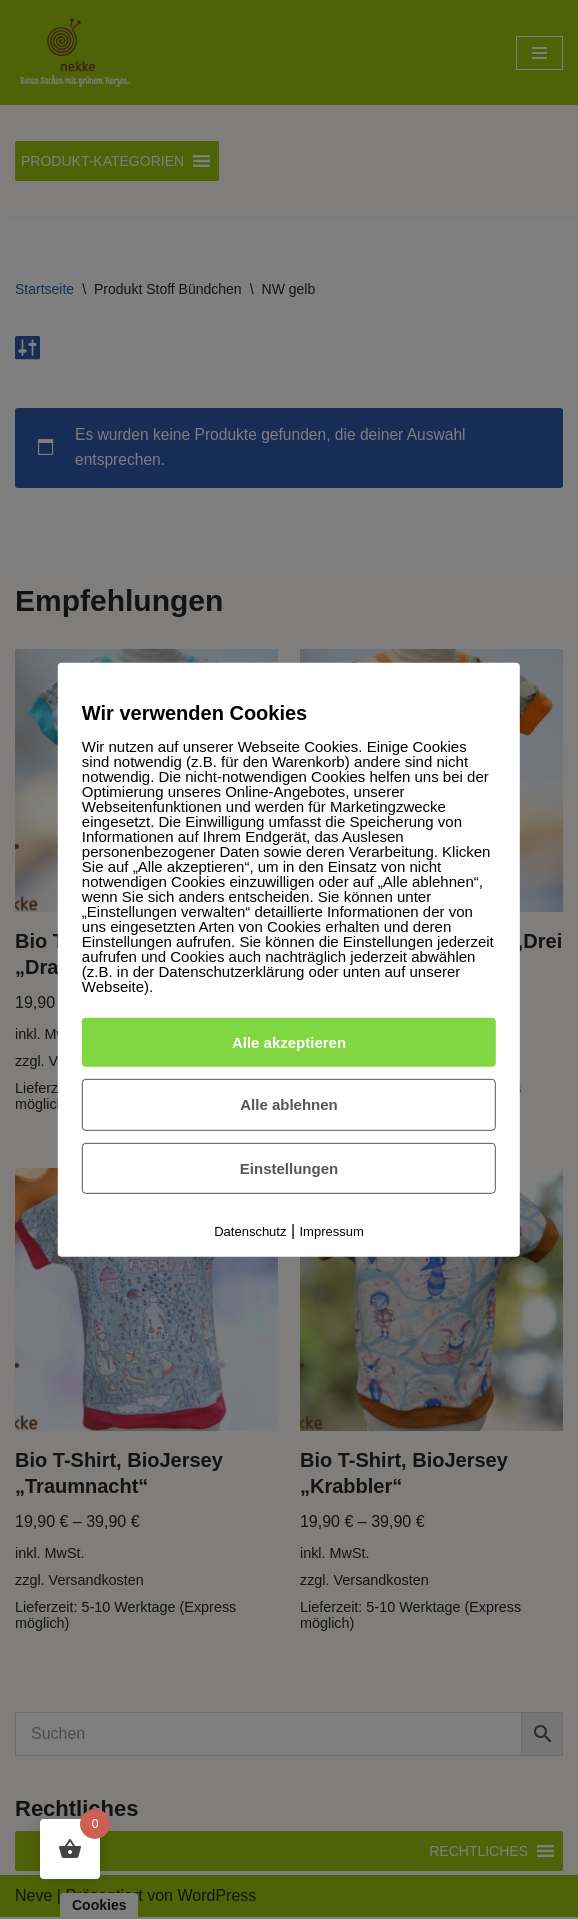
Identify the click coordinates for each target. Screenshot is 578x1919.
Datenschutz (250, 1231)
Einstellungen (289, 1168)
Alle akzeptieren (289, 1041)
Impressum (332, 1231)
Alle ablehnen (289, 1104)
